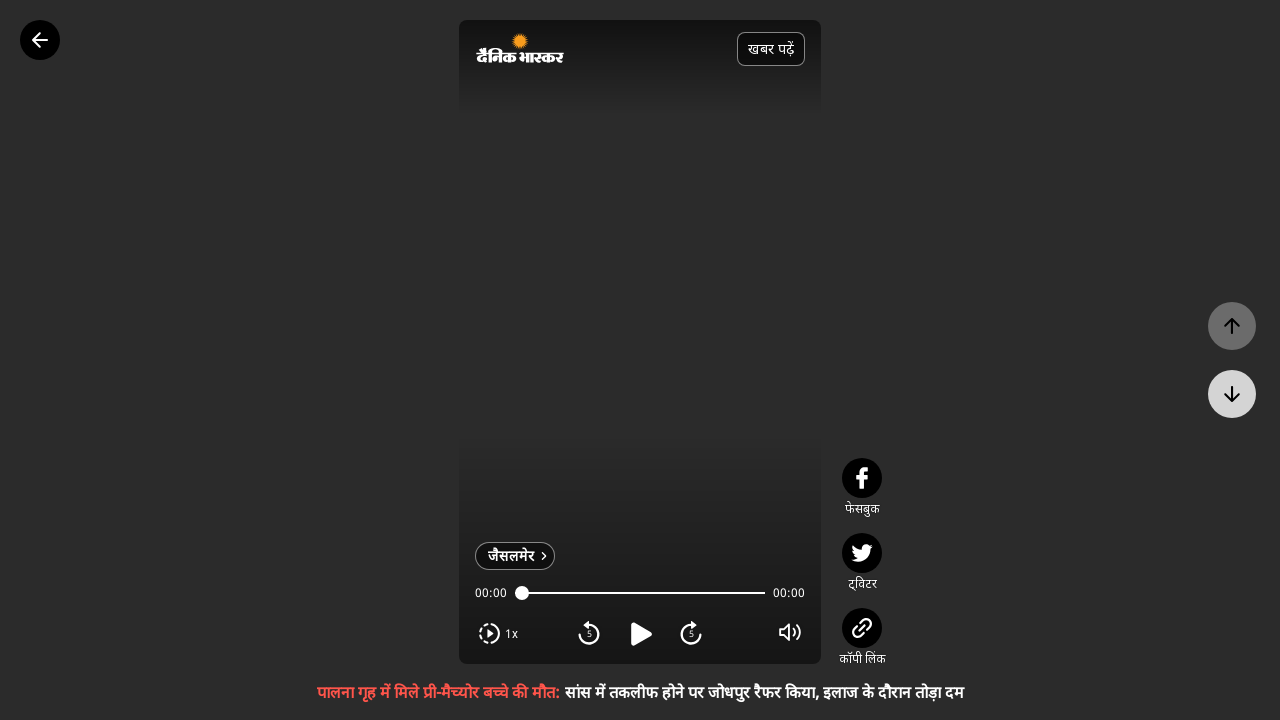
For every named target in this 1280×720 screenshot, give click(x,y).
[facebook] (862, 478)
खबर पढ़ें (771, 48)
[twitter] (862, 553)
